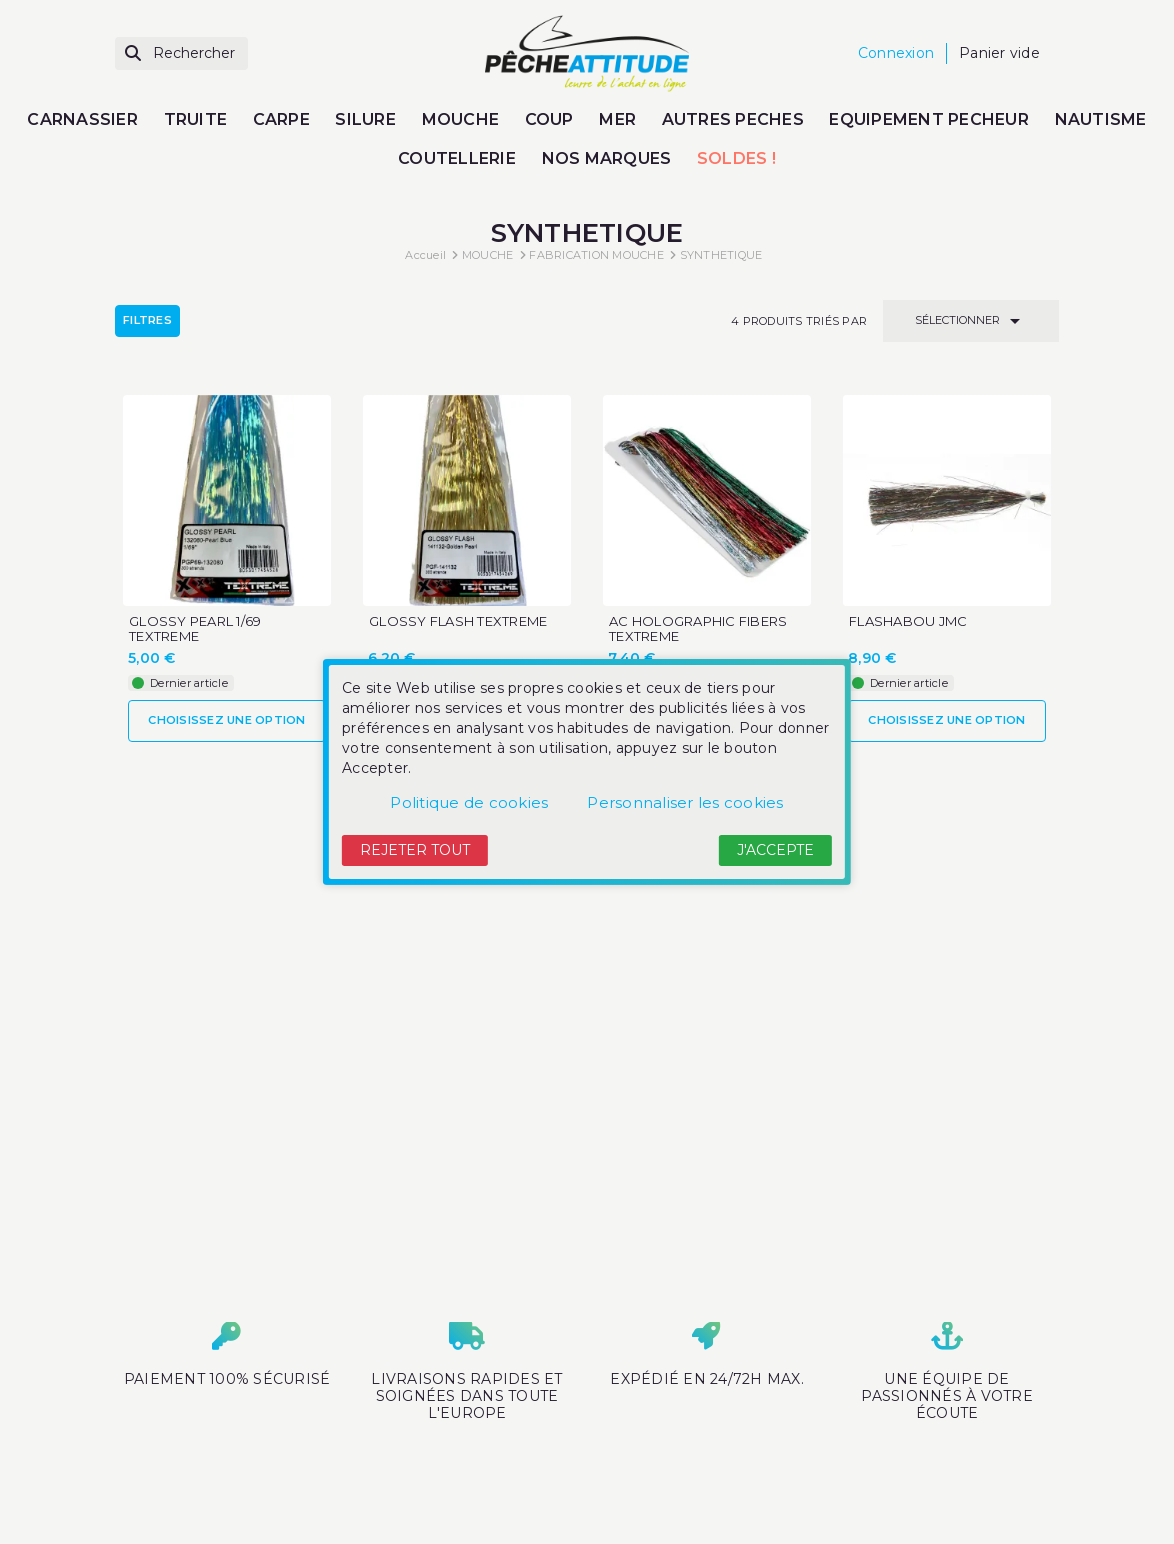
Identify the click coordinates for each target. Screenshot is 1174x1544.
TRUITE (196, 119)
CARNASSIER (82, 119)
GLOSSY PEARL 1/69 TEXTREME (195, 629)
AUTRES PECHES (733, 119)
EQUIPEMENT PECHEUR (929, 119)
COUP (549, 119)
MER (617, 119)
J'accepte (775, 850)
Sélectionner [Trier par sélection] (971, 321)
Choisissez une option (226, 720)
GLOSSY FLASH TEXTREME (458, 621)
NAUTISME (1101, 119)
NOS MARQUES (607, 158)
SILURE (365, 119)
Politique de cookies (469, 802)
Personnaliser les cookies (685, 802)
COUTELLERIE (457, 158)
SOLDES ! (736, 158)
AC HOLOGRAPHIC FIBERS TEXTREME (698, 629)
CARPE (281, 119)
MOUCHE (461, 119)
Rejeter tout (415, 850)
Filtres (147, 320)
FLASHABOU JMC (908, 621)
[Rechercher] (181, 53)
